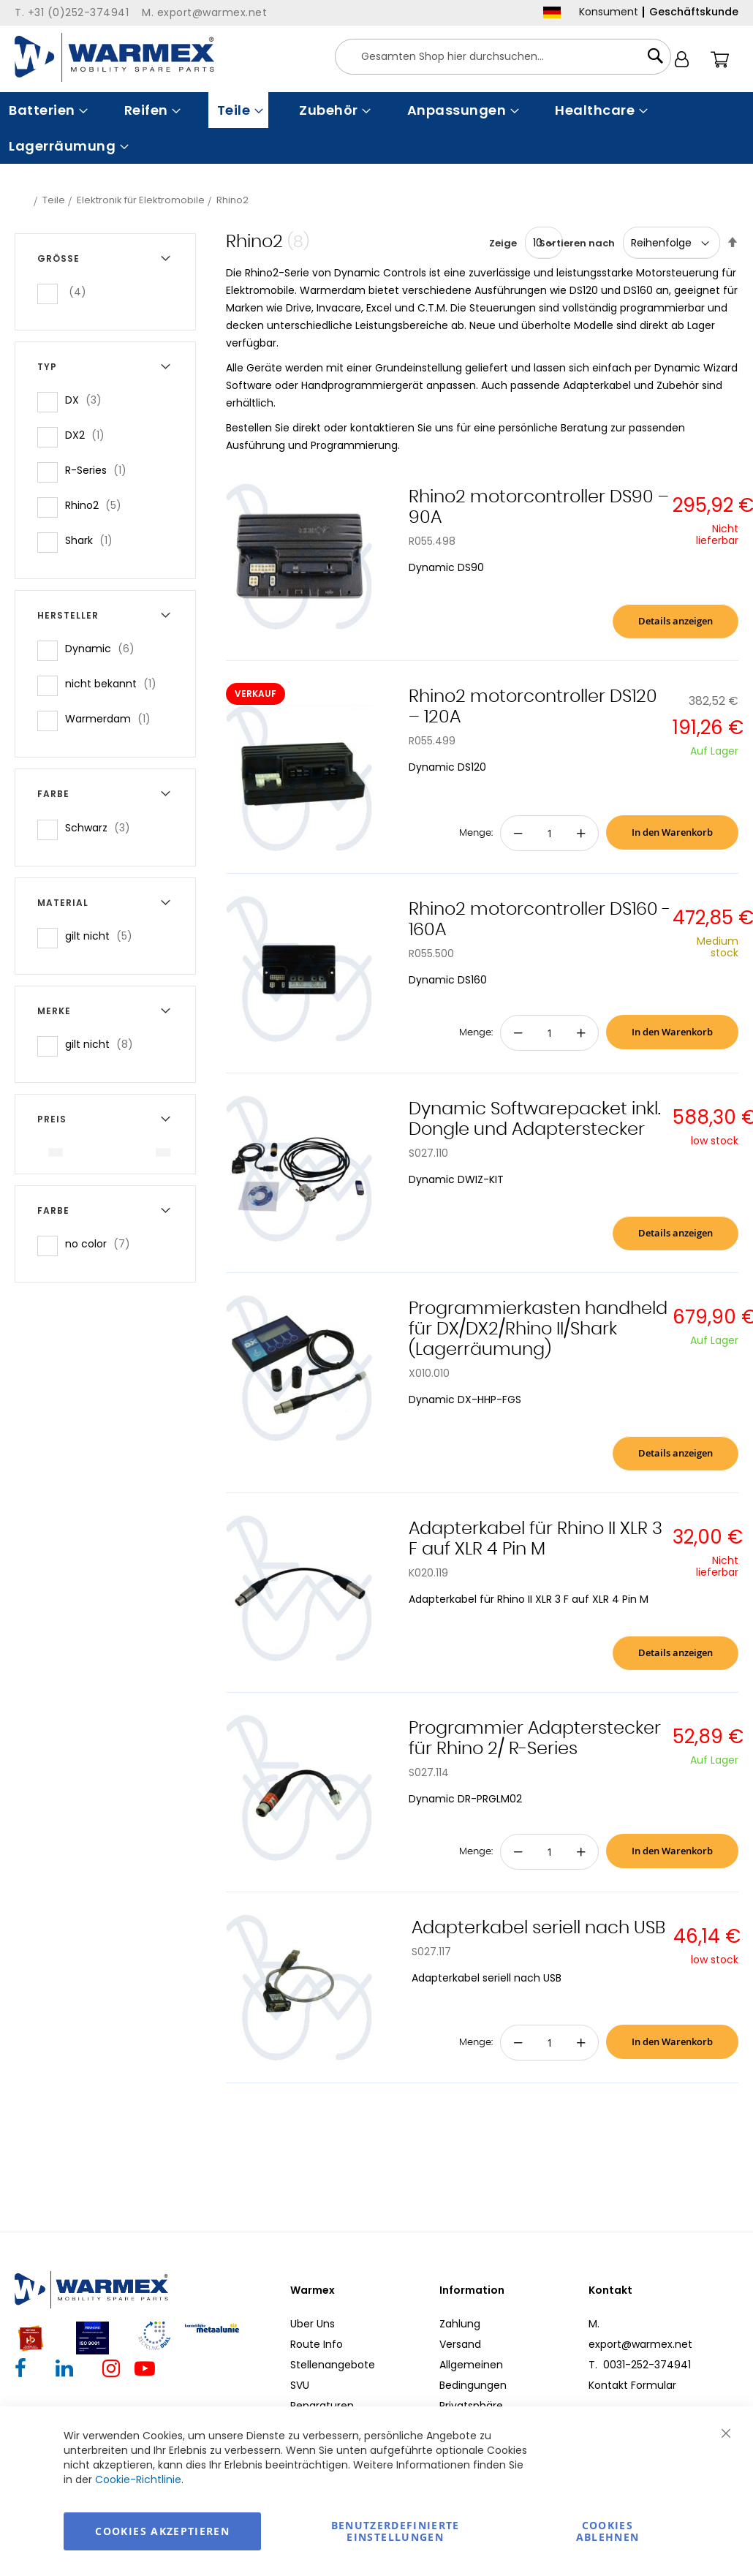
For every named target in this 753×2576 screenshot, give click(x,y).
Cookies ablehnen (608, 2531)
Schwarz (102, 827)
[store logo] (114, 57)
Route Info (316, 2344)
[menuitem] (47, 110)
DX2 (89, 434)
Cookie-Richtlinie (138, 2479)
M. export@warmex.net (640, 2334)
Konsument (608, 11)
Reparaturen (322, 2405)
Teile (53, 200)
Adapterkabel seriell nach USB (538, 1928)
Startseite (23, 200)
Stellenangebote (332, 2364)
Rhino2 (97, 505)
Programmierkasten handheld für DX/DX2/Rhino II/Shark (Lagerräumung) (538, 1329)
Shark (93, 540)
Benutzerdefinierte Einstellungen (395, 2531)
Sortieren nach (577, 243)
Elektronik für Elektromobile (141, 200)
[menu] (376, 128)
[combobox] (503, 57)
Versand (460, 2344)
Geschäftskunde (693, 11)
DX (87, 399)
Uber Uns (312, 2323)
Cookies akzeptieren (162, 2531)
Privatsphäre (471, 2405)
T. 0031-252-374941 (640, 2364)
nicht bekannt (115, 683)
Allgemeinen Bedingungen (473, 2374)
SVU (299, 2385)
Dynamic (104, 648)
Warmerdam (112, 718)
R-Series (100, 469)
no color (102, 1243)
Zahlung (459, 2323)
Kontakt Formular (632, 2385)
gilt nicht (103, 935)
